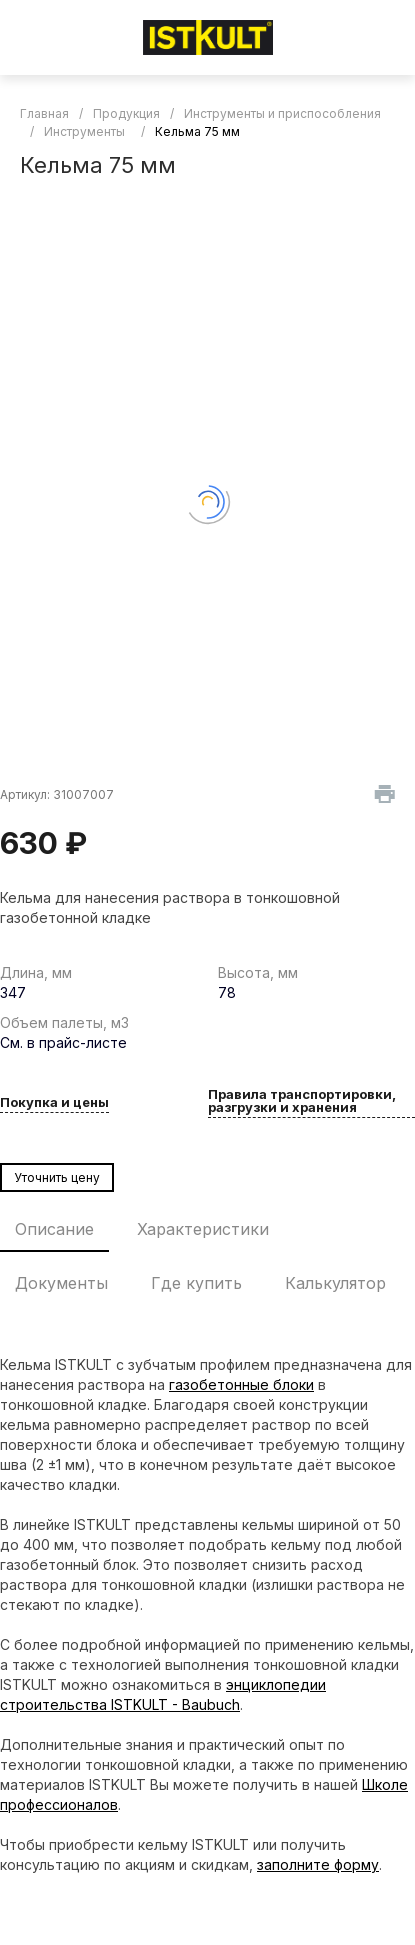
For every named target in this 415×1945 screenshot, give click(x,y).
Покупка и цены (54, 1103)
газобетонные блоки (241, 1384)
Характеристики (203, 1229)
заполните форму (318, 1864)
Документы (61, 1283)
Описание (54, 1229)
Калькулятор (335, 1283)
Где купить (196, 1283)
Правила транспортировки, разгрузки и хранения (302, 1101)
